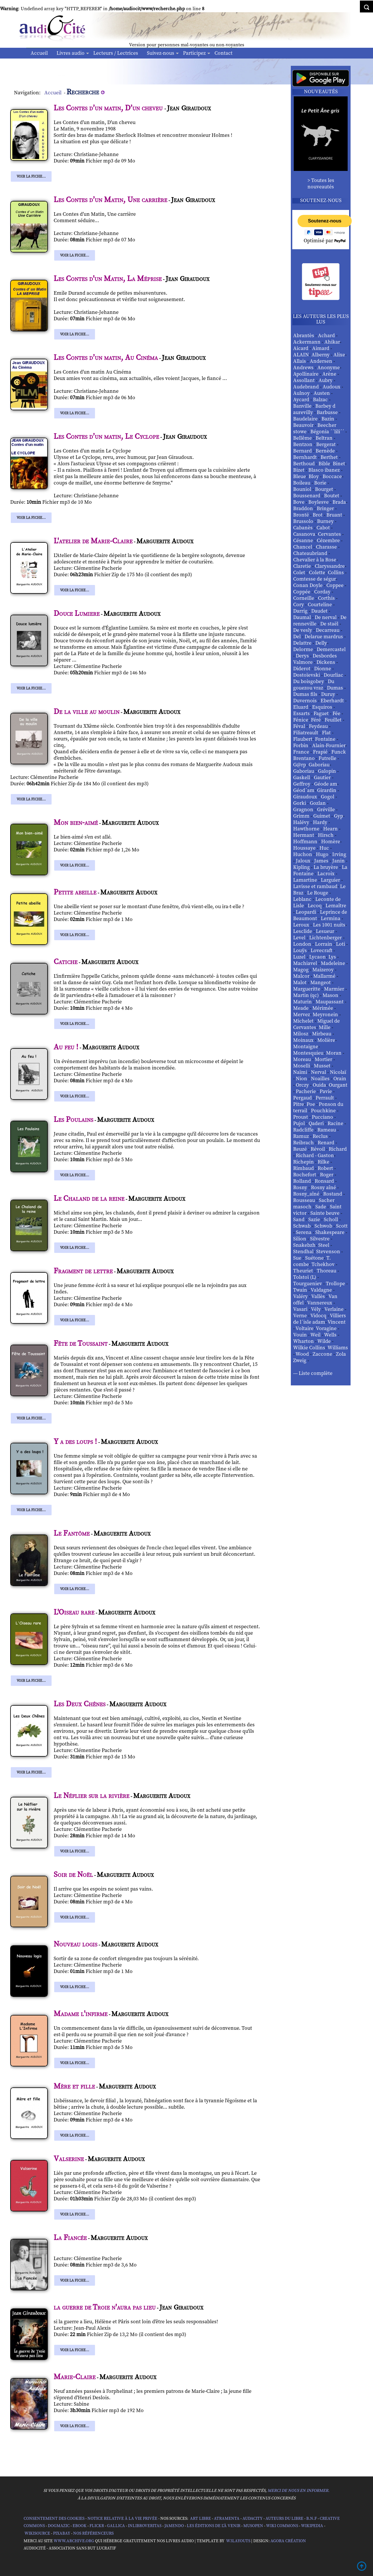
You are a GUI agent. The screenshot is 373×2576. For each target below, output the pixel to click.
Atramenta (227, 2518)
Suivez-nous (160, 53)
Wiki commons (282, 2526)
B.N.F (311, 2518)
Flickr (96, 2526)
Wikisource (37, 2533)
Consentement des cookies (54, 2518)
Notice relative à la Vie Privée (122, 2518)
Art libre (200, 2518)
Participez (194, 53)
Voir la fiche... (31, 176)
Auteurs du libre (284, 2518)
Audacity (252, 2518)
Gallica (116, 2526)
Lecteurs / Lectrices (115, 53)
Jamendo (174, 2526)
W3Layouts (237, 2541)
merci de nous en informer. (298, 2490)
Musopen (253, 2526)
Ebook (80, 2526)
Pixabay (61, 2533)
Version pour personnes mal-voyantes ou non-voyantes (186, 45)
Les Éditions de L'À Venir (213, 2526)
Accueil (39, 53)
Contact (223, 53)
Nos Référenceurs (93, 2533)
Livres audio (71, 53)
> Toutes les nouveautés (320, 183)
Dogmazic (59, 2526)
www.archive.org (74, 2541)
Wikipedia (312, 2526)
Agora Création (288, 2541)
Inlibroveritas (144, 2526)
